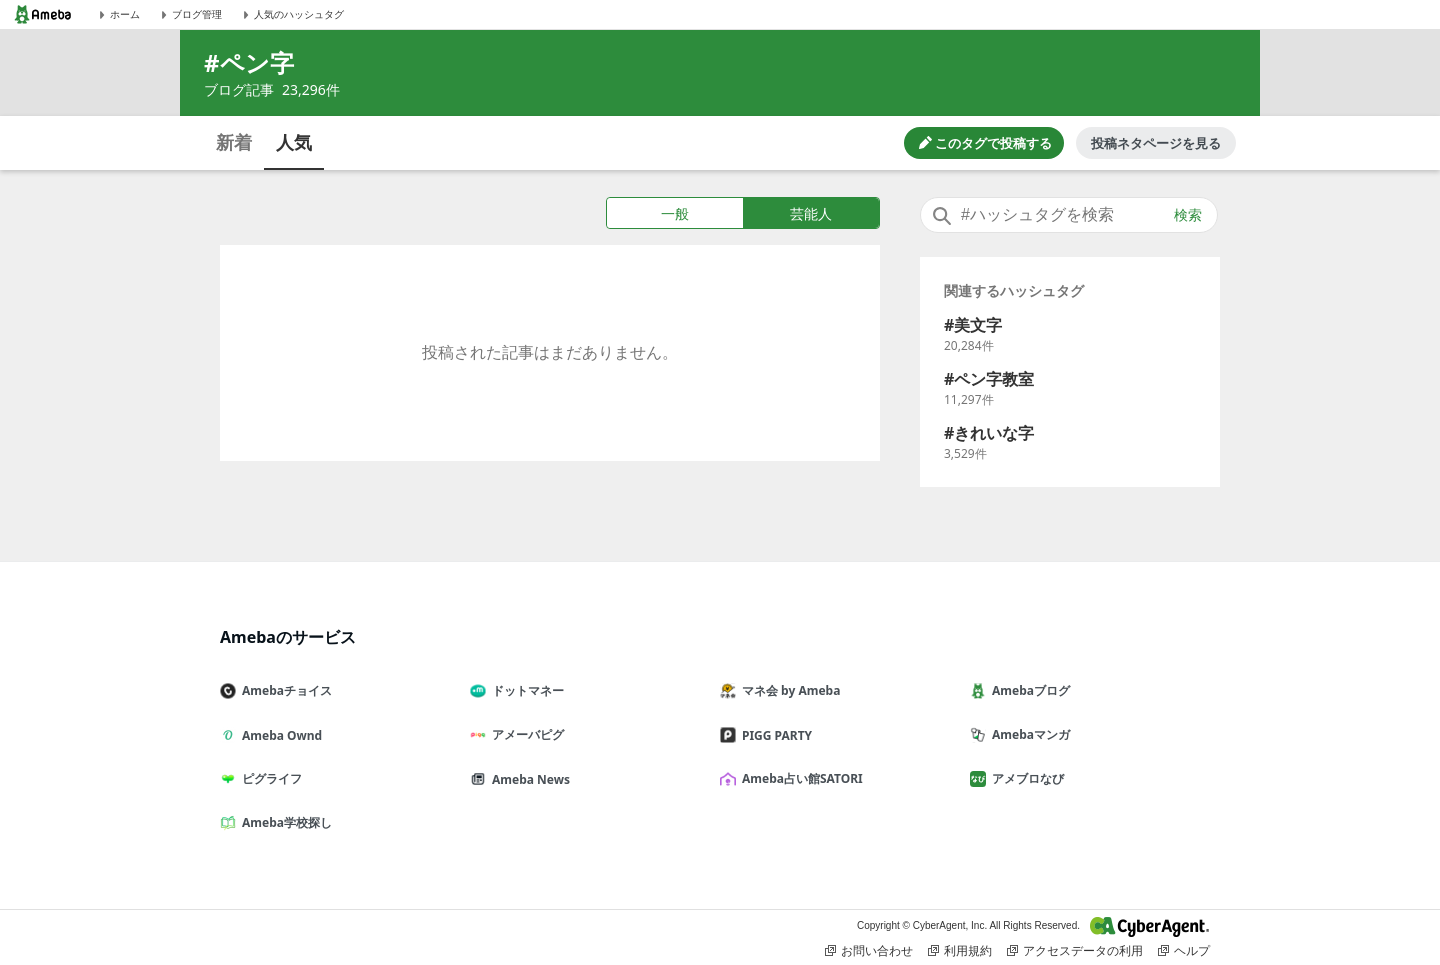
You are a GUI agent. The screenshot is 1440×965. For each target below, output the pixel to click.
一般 (675, 213)
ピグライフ (269, 778)
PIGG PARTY (774, 735)
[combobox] (1069, 215)
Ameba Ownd (279, 735)
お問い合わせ (869, 951)
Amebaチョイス (284, 690)
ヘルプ (1184, 951)
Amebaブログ (1028, 690)
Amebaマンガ (1028, 734)
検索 (1188, 215)
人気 (294, 142)
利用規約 (960, 951)
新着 (234, 142)
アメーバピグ (525, 734)
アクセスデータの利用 (1075, 951)
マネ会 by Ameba (788, 690)
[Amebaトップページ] (43, 14)
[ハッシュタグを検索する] (1069, 215)
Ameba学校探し (284, 822)
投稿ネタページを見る (1156, 143)
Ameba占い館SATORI (799, 778)
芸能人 (811, 213)
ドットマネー (525, 690)
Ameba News (528, 779)
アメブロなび (1025, 778)
